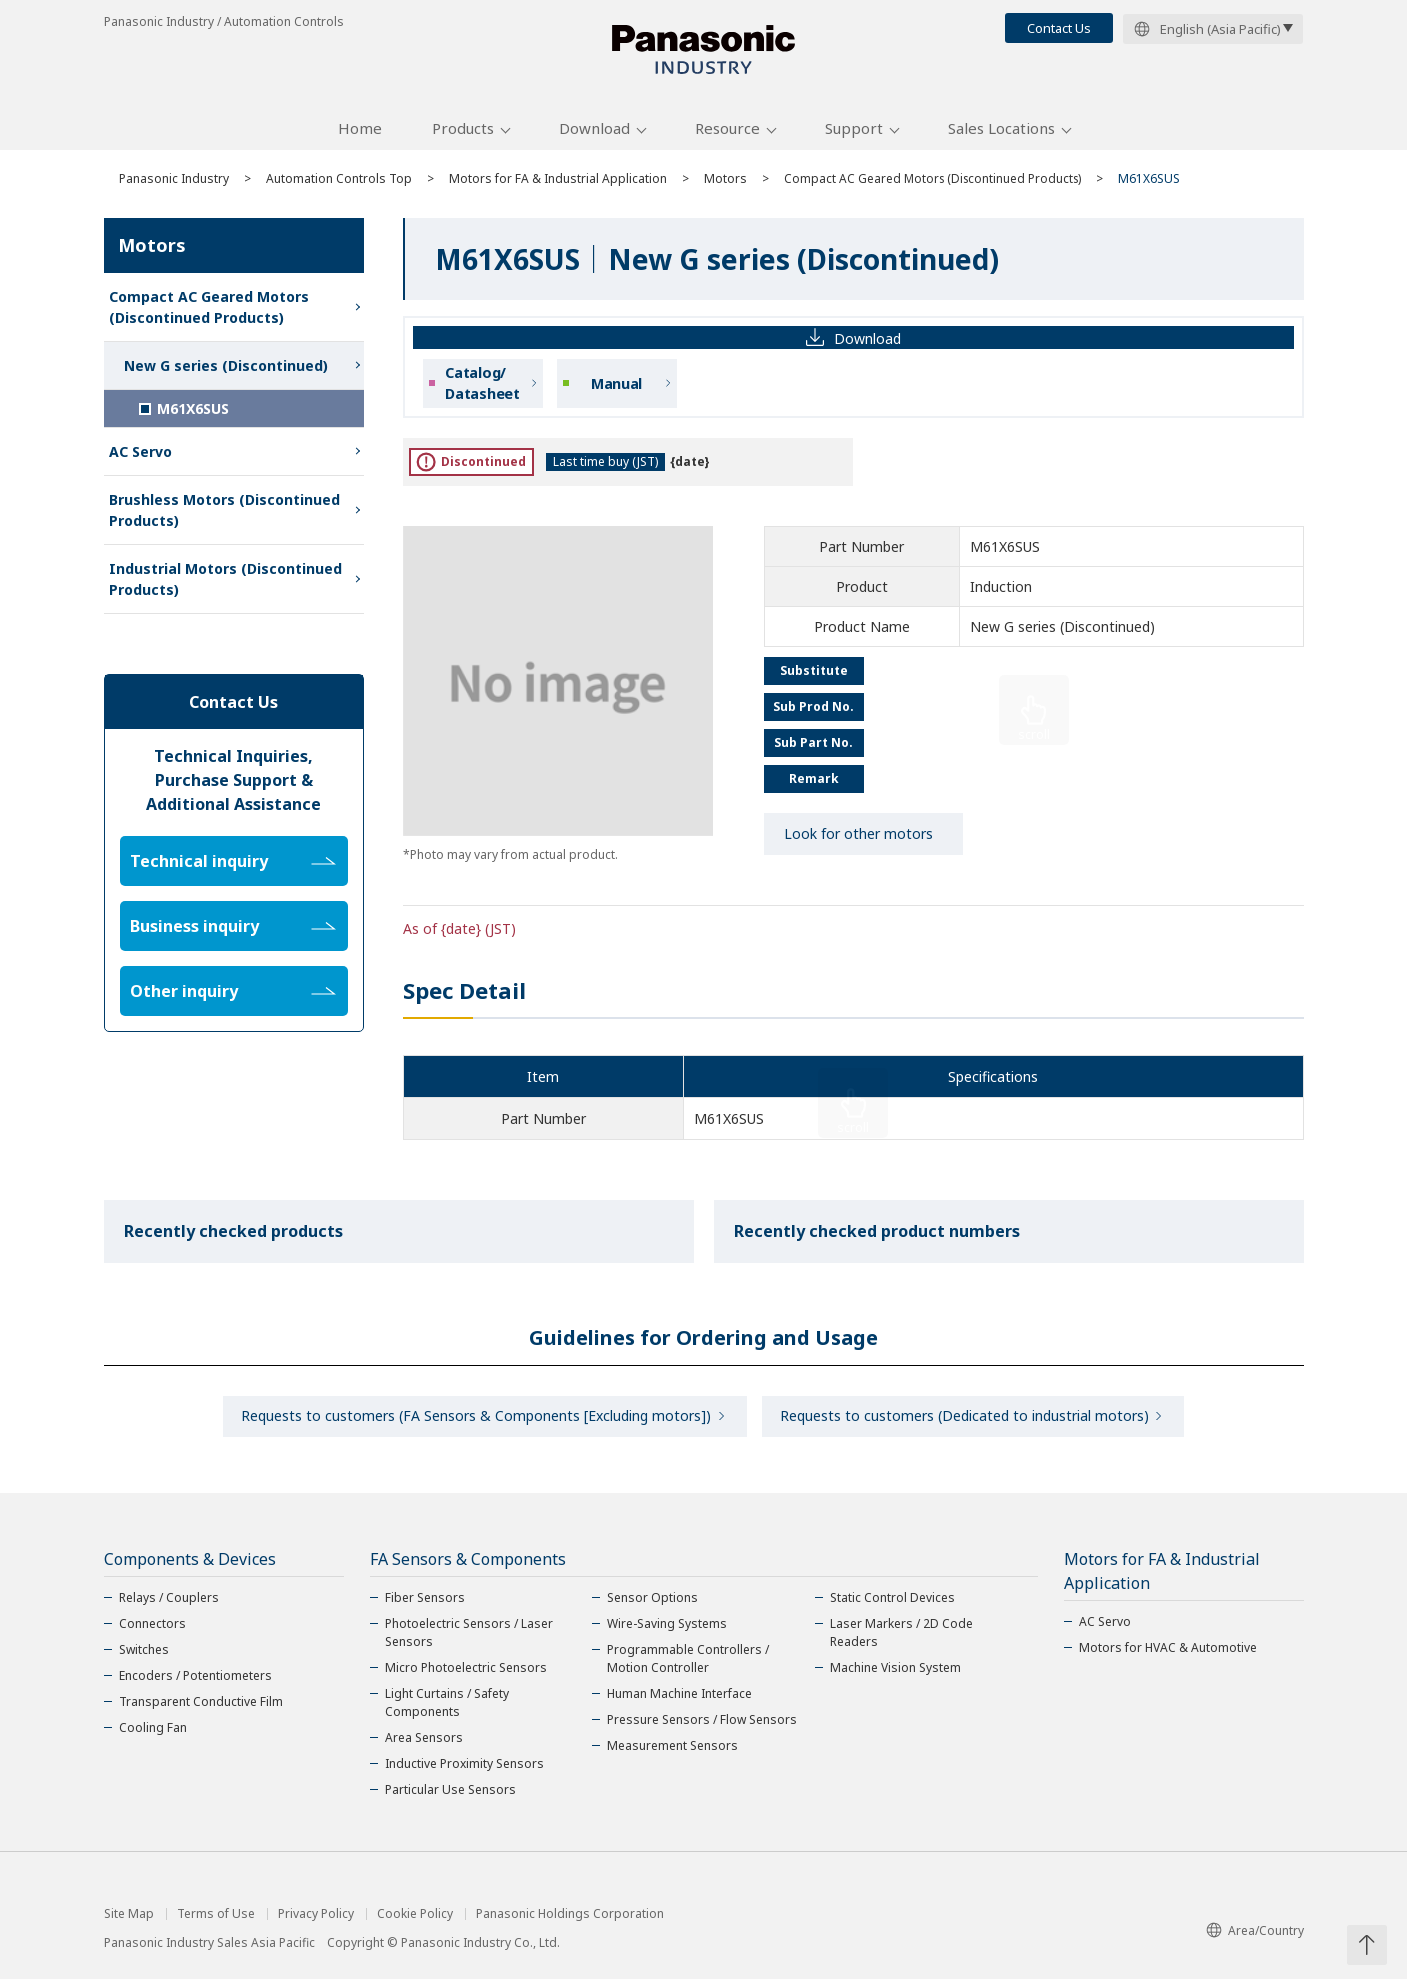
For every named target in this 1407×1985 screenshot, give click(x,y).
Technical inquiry (233, 865)
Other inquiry (233, 995)
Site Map (129, 1920)
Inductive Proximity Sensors (464, 1769)
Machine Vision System (895, 1673)
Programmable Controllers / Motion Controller (688, 1664)
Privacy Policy (316, 1920)
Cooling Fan (153, 1733)
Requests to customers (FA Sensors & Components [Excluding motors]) (475, 1421)
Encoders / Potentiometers (195, 1681)
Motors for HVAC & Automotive (1168, 1653)
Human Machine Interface (679, 1699)
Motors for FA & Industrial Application (558, 182)
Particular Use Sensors (450, 1795)
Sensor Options (652, 1603)
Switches (144, 1655)
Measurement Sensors (672, 1751)
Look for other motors (858, 838)
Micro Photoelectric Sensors (466, 1673)
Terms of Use (216, 1920)
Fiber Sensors (425, 1603)
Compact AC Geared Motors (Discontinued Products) (936, 182)
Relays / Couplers (169, 1603)
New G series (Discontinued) (226, 369)
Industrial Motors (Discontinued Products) (225, 583)
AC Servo (140, 455)
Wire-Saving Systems (667, 1629)
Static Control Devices (892, 1603)
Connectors (152, 1629)
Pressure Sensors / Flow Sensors (702, 1725)
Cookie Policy (415, 1920)
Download (594, 133)
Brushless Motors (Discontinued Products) (224, 514)
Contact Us (1059, 28)
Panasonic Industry (174, 182)
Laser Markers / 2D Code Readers (901, 1638)
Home (360, 133)
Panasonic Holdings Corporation (570, 1920)
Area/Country (1255, 1937)
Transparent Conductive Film (201, 1707)
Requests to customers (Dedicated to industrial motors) (966, 1421)
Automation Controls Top (339, 182)
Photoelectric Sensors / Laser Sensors (469, 1638)
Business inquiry (233, 930)
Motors (725, 182)
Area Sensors (424, 1743)
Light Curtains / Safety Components (447, 1708)
